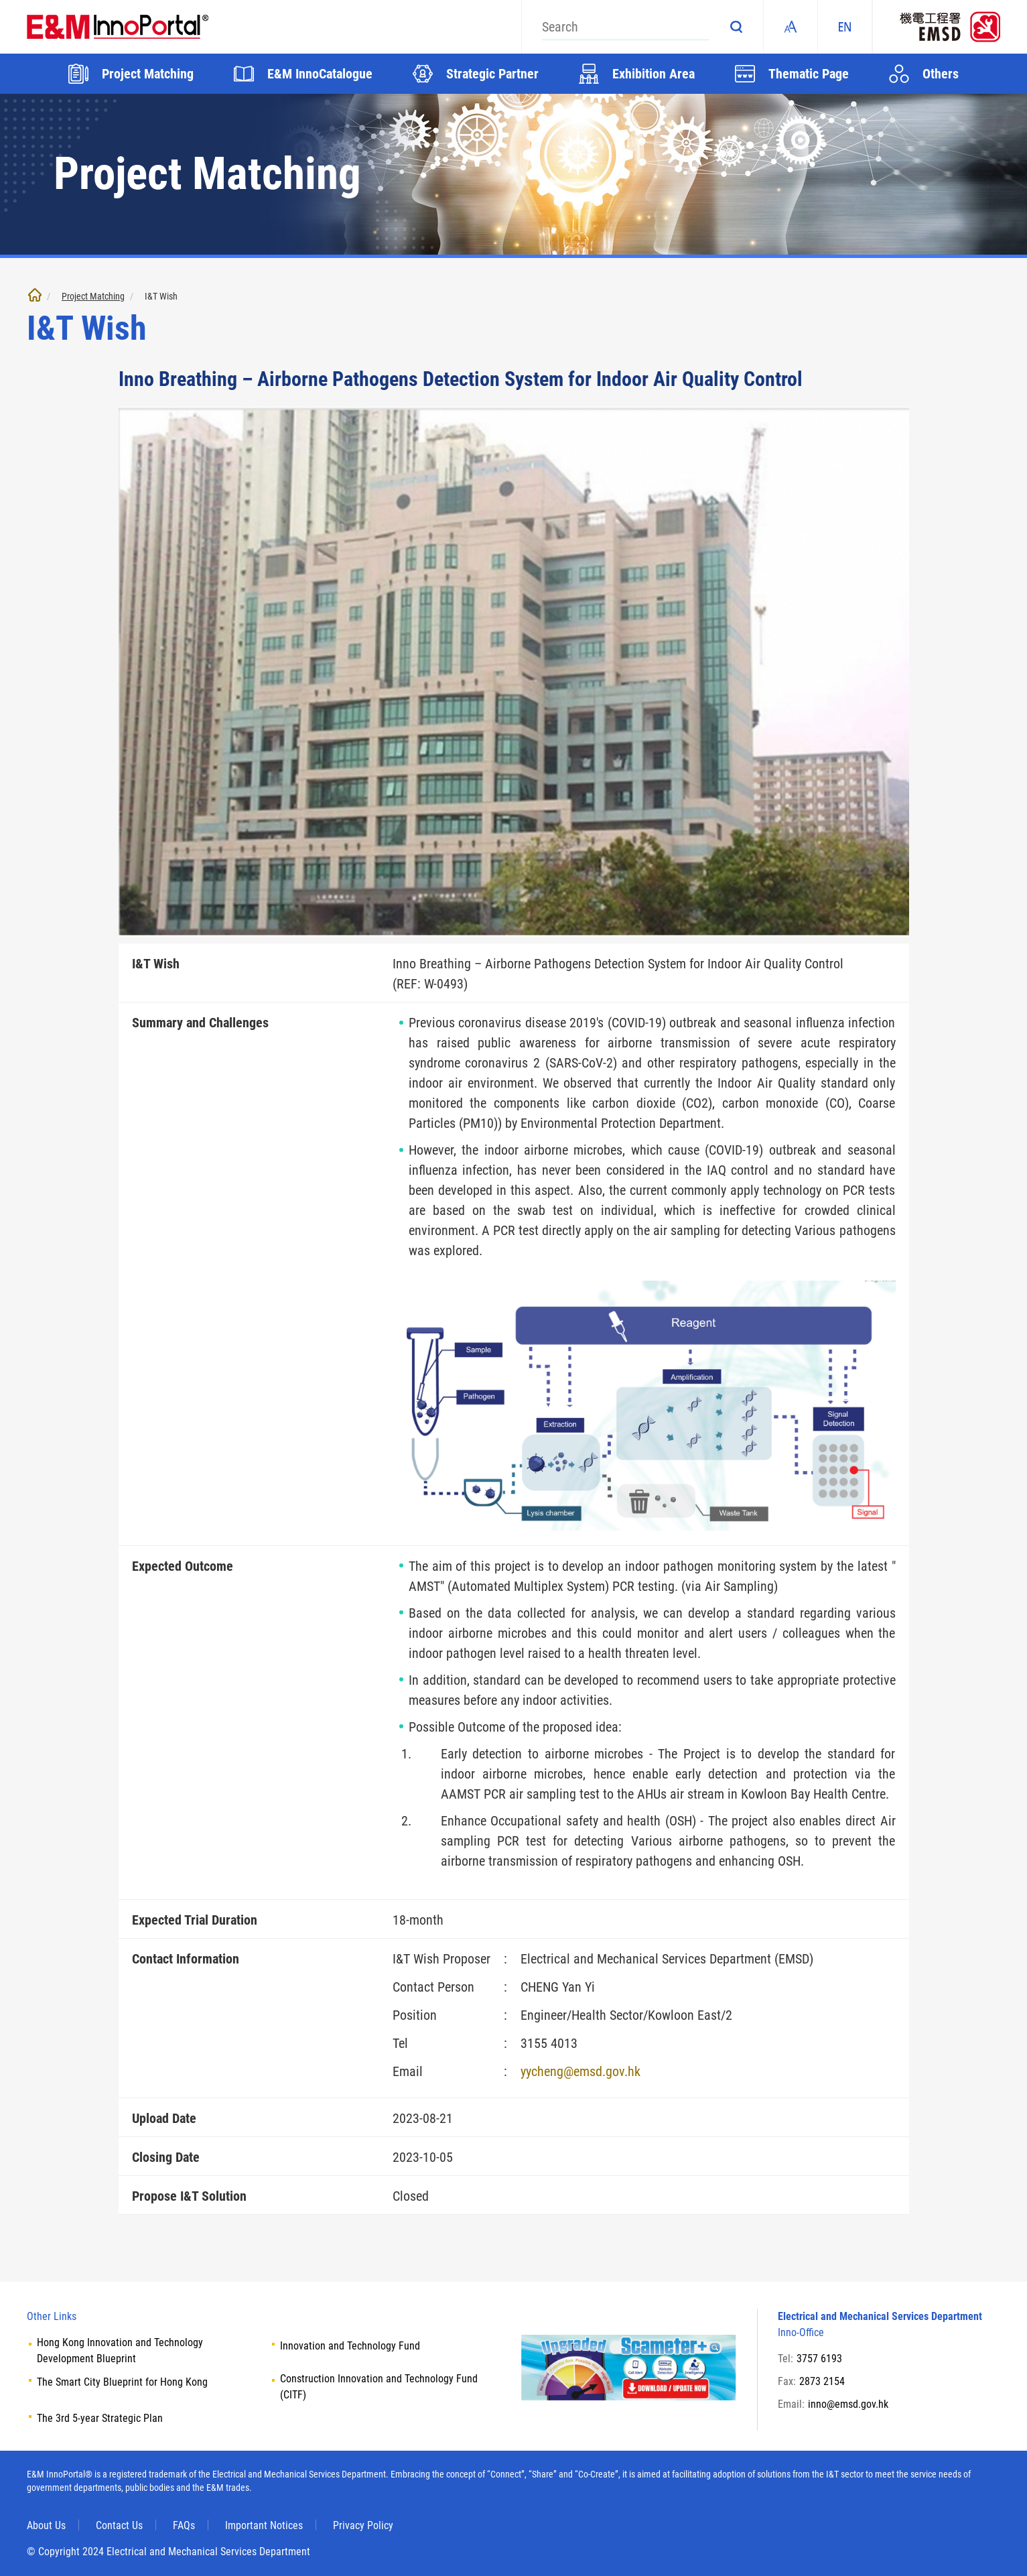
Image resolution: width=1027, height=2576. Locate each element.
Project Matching (93, 296)
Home (35, 295)
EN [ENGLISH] (845, 27)
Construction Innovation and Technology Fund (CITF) (379, 2386)
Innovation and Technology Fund (350, 2345)
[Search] (625, 26)
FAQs (184, 2525)
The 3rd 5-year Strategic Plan (100, 2418)
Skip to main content (0, 0)
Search (736, 27)
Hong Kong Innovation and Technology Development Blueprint (120, 2350)
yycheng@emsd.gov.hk (580, 2071)
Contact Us (119, 2525)
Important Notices (264, 2525)
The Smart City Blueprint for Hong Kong (122, 2382)
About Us (46, 2525)
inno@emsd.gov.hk (848, 2404)
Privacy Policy (363, 2525)
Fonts (790, 27)
